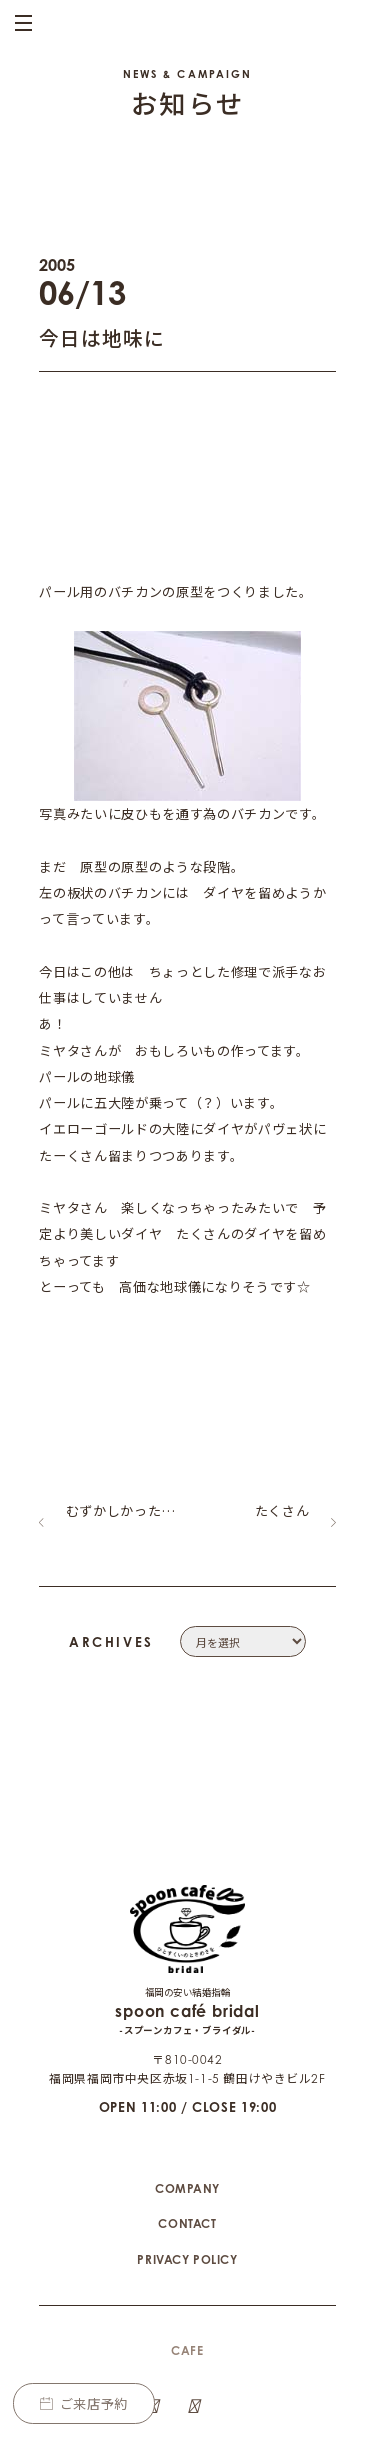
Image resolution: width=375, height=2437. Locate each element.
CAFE (187, 2260)
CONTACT (187, 2133)
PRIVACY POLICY (187, 2169)
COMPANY (187, 2098)
